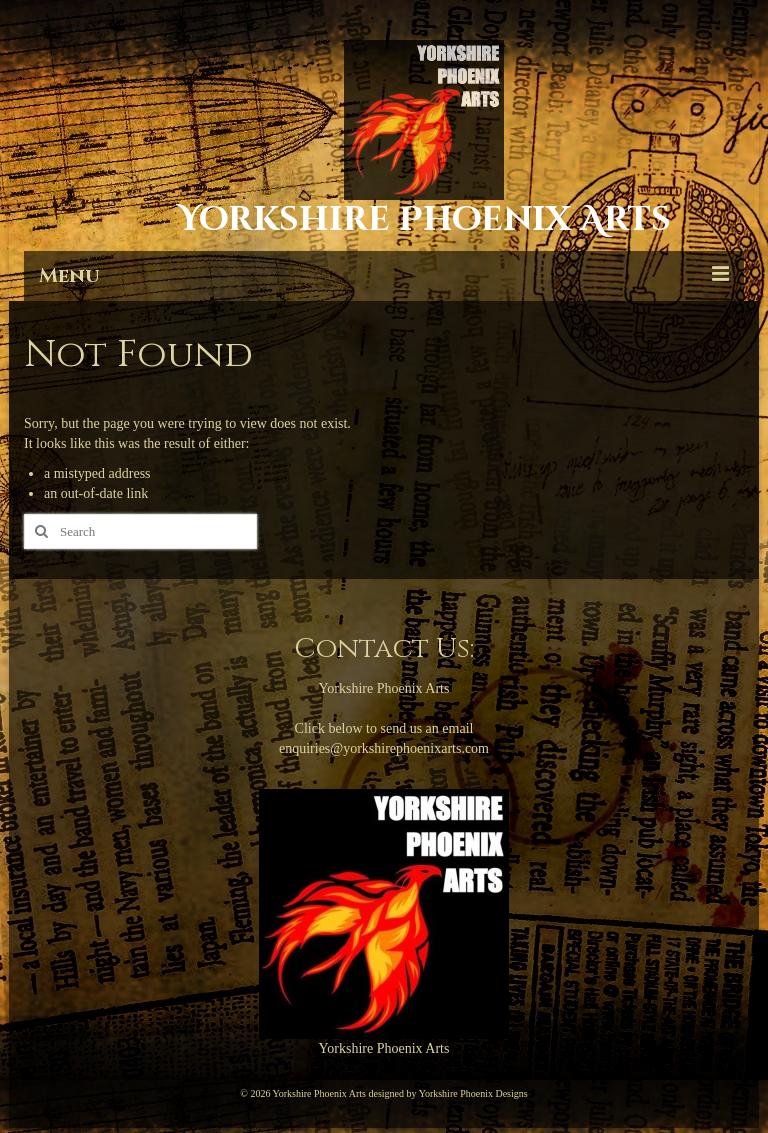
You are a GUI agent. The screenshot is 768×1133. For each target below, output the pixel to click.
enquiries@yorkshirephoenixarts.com (384, 748)
